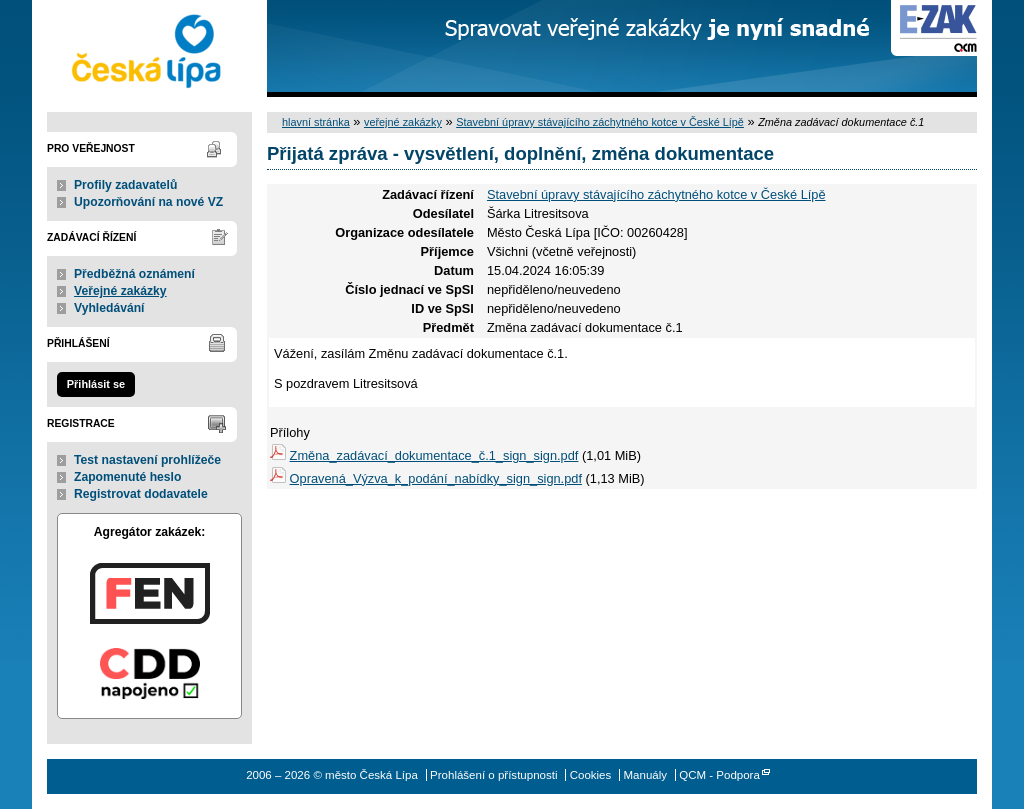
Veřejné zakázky (120, 291)
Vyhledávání (109, 308)
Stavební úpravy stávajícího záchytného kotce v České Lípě (600, 122)
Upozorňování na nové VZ (148, 202)
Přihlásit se (96, 384)
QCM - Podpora (719, 775)
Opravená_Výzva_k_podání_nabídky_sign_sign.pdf (436, 478)
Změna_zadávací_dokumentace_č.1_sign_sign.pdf (434, 455)
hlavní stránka (316, 122)
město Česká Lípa (149, 48)
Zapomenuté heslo (127, 477)
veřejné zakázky (403, 122)
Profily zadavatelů (125, 185)
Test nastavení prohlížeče (147, 460)
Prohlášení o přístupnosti (493, 775)
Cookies (591, 775)
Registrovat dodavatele (141, 494)
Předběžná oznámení (134, 274)
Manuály (645, 775)
